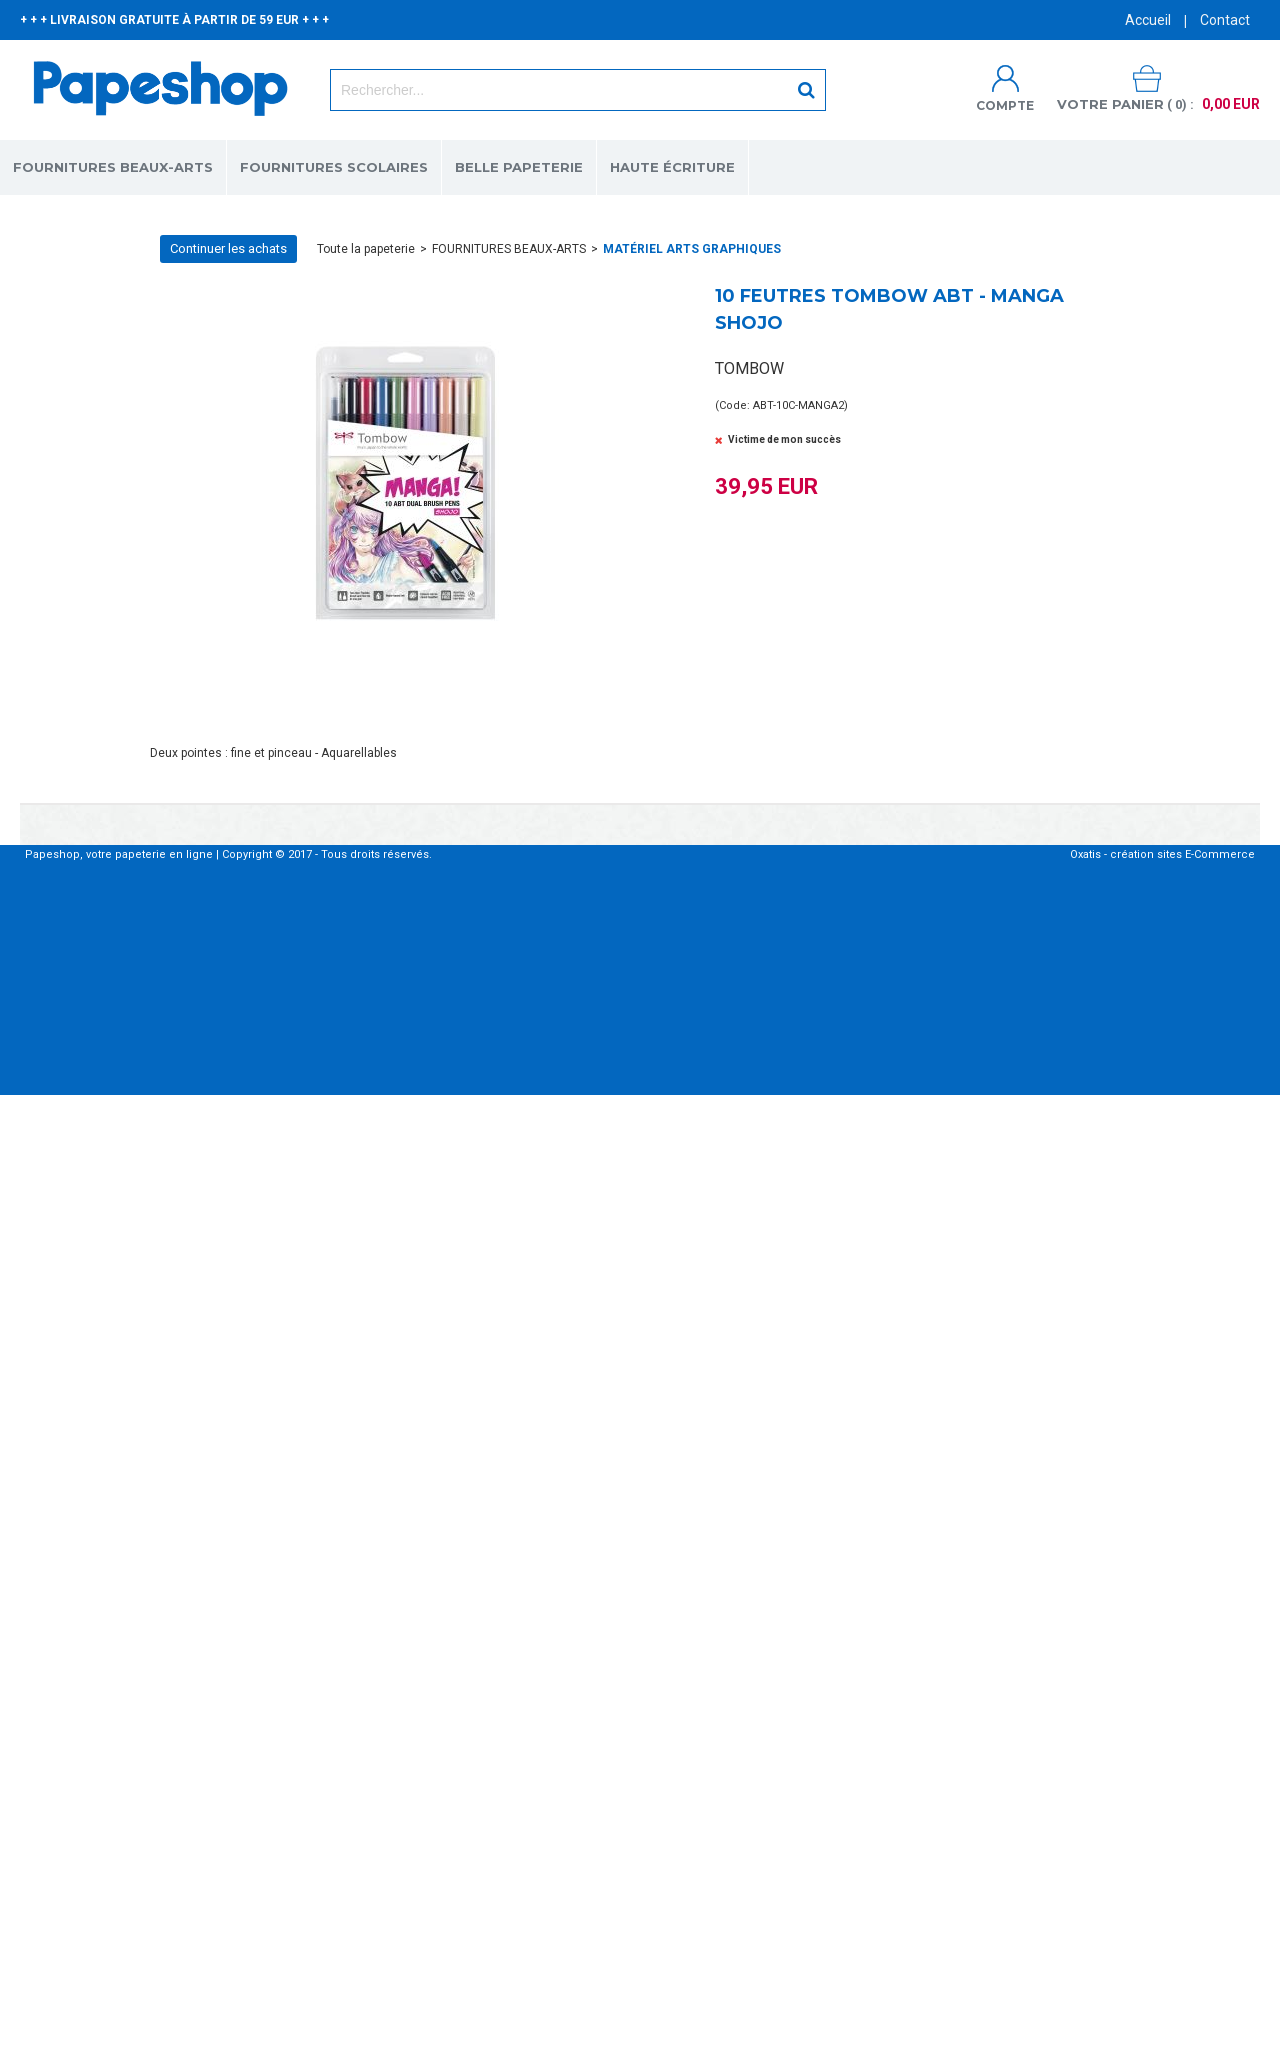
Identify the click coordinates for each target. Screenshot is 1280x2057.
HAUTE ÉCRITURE (672, 167)
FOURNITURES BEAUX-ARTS (113, 167)
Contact (1225, 20)
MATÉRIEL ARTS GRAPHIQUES (692, 249)
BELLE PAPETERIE (519, 167)
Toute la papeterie (366, 249)
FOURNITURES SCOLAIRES (334, 167)
